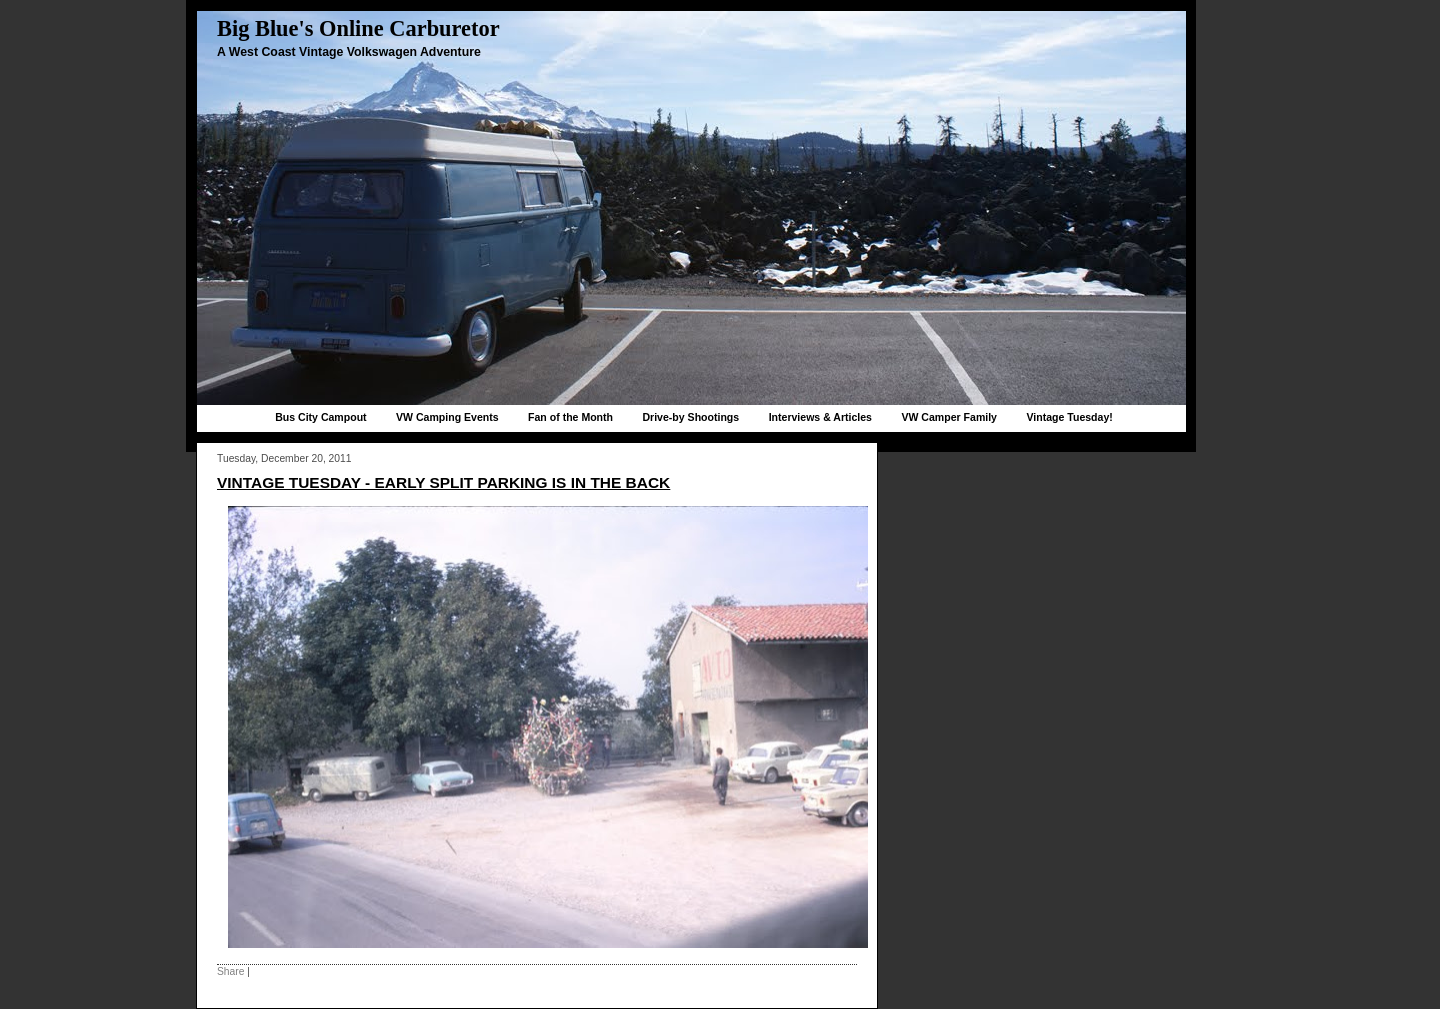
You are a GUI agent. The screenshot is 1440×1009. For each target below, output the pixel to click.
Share (230, 971)
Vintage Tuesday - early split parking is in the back (443, 482)
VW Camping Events (447, 417)
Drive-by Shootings (690, 417)
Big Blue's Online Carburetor (358, 28)
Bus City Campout (320, 417)
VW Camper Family (949, 417)
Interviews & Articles (820, 417)
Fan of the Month (570, 417)
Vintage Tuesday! (1069, 417)
